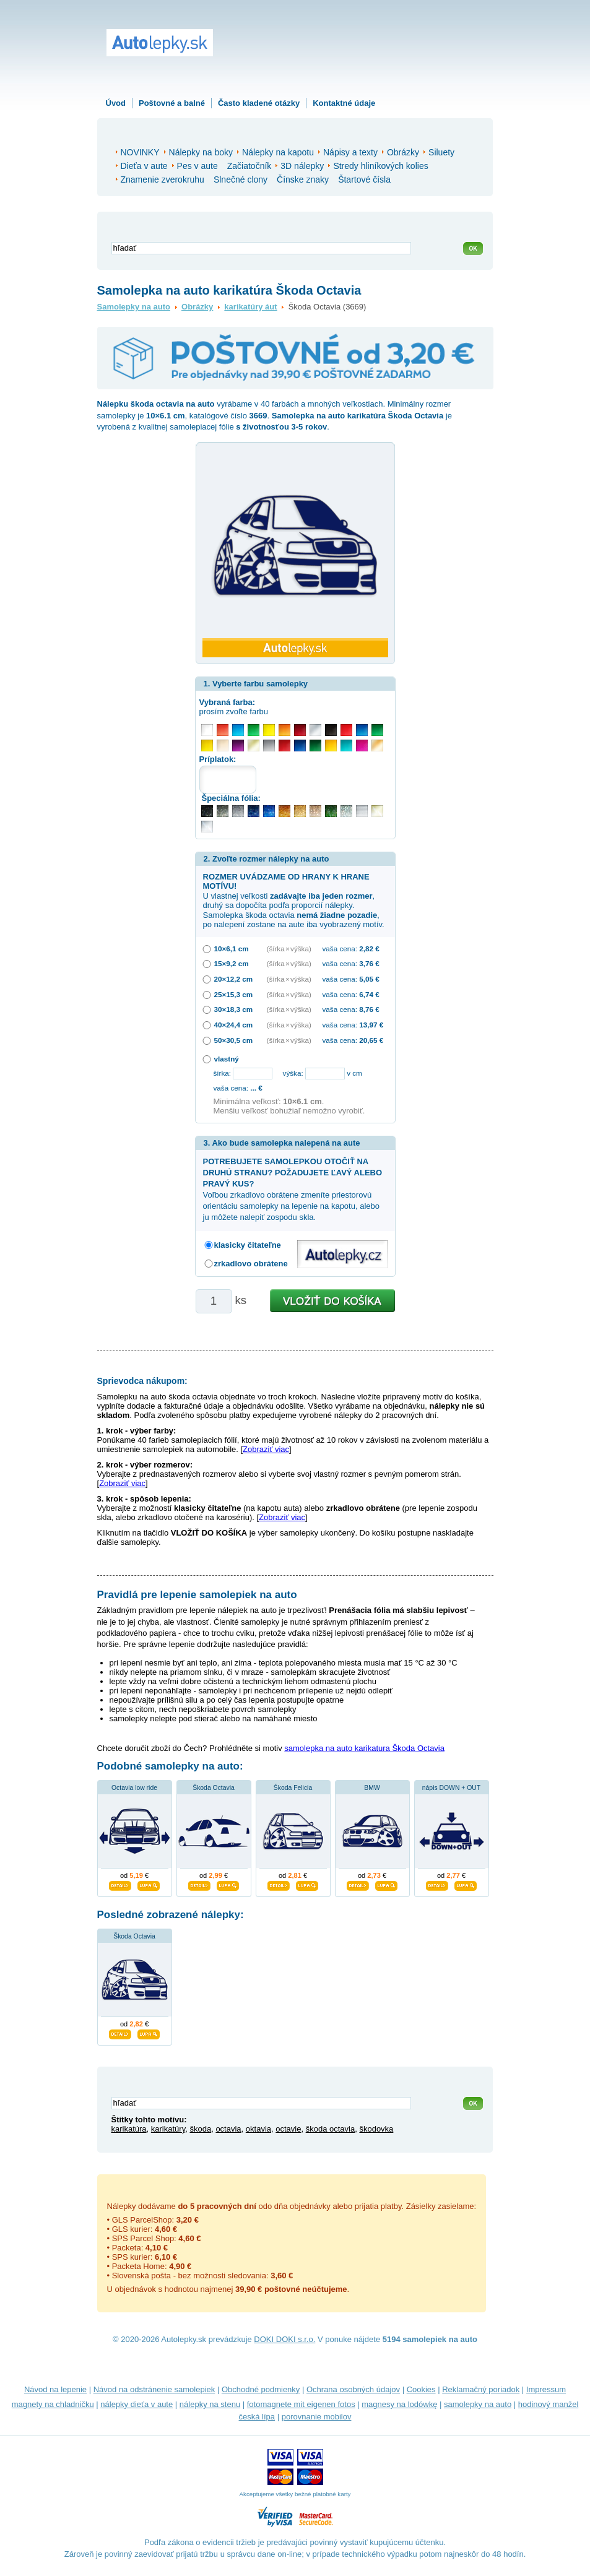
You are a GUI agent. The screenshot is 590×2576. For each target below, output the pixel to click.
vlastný (226, 1059)
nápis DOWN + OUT (451, 1787)
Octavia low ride (134, 1787)
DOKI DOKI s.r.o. (284, 2339)
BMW (372, 1787)
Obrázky (197, 306)
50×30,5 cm (233, 1040)
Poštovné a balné (172, 103)
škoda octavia (330, 2128)
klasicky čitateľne (247, 1245)
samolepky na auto (477, 2404)
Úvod (116, 103)
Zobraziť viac (266, 1449)
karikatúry (168, 2128)
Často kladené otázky (259, 103)
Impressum (546, 2389)
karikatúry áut (250, 306)
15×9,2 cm (231, 963)
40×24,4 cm (233, 1025)
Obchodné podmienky (261, 2389)
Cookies (421, 2389)
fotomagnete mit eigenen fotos (301, 2404)
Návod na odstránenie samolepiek (154, 2389)
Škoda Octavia (214, 1787)
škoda (200, 2128)
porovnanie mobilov (317, 2416)
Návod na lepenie (55, 2389)
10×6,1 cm (231, 948)
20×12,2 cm (233, 979)
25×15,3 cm (233, 994)
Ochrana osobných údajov (353, 2389)
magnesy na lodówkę (399, 2404)
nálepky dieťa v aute (136, 2404)
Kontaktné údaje (344, 103)
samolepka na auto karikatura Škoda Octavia (364, 1748)
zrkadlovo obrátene (251, 1263)
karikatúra (129, 2128)
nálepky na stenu (210, 2404)
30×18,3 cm (233, 1009)
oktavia (258, 2128)
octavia (228, 2128)
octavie (288, 2128)
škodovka (376, 2128)
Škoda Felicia (293, 1787)
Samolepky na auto (133, 306)
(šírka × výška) (289, 948)
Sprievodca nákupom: (142, 1381)
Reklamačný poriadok (480, 2389)
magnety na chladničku (53, 2404)
